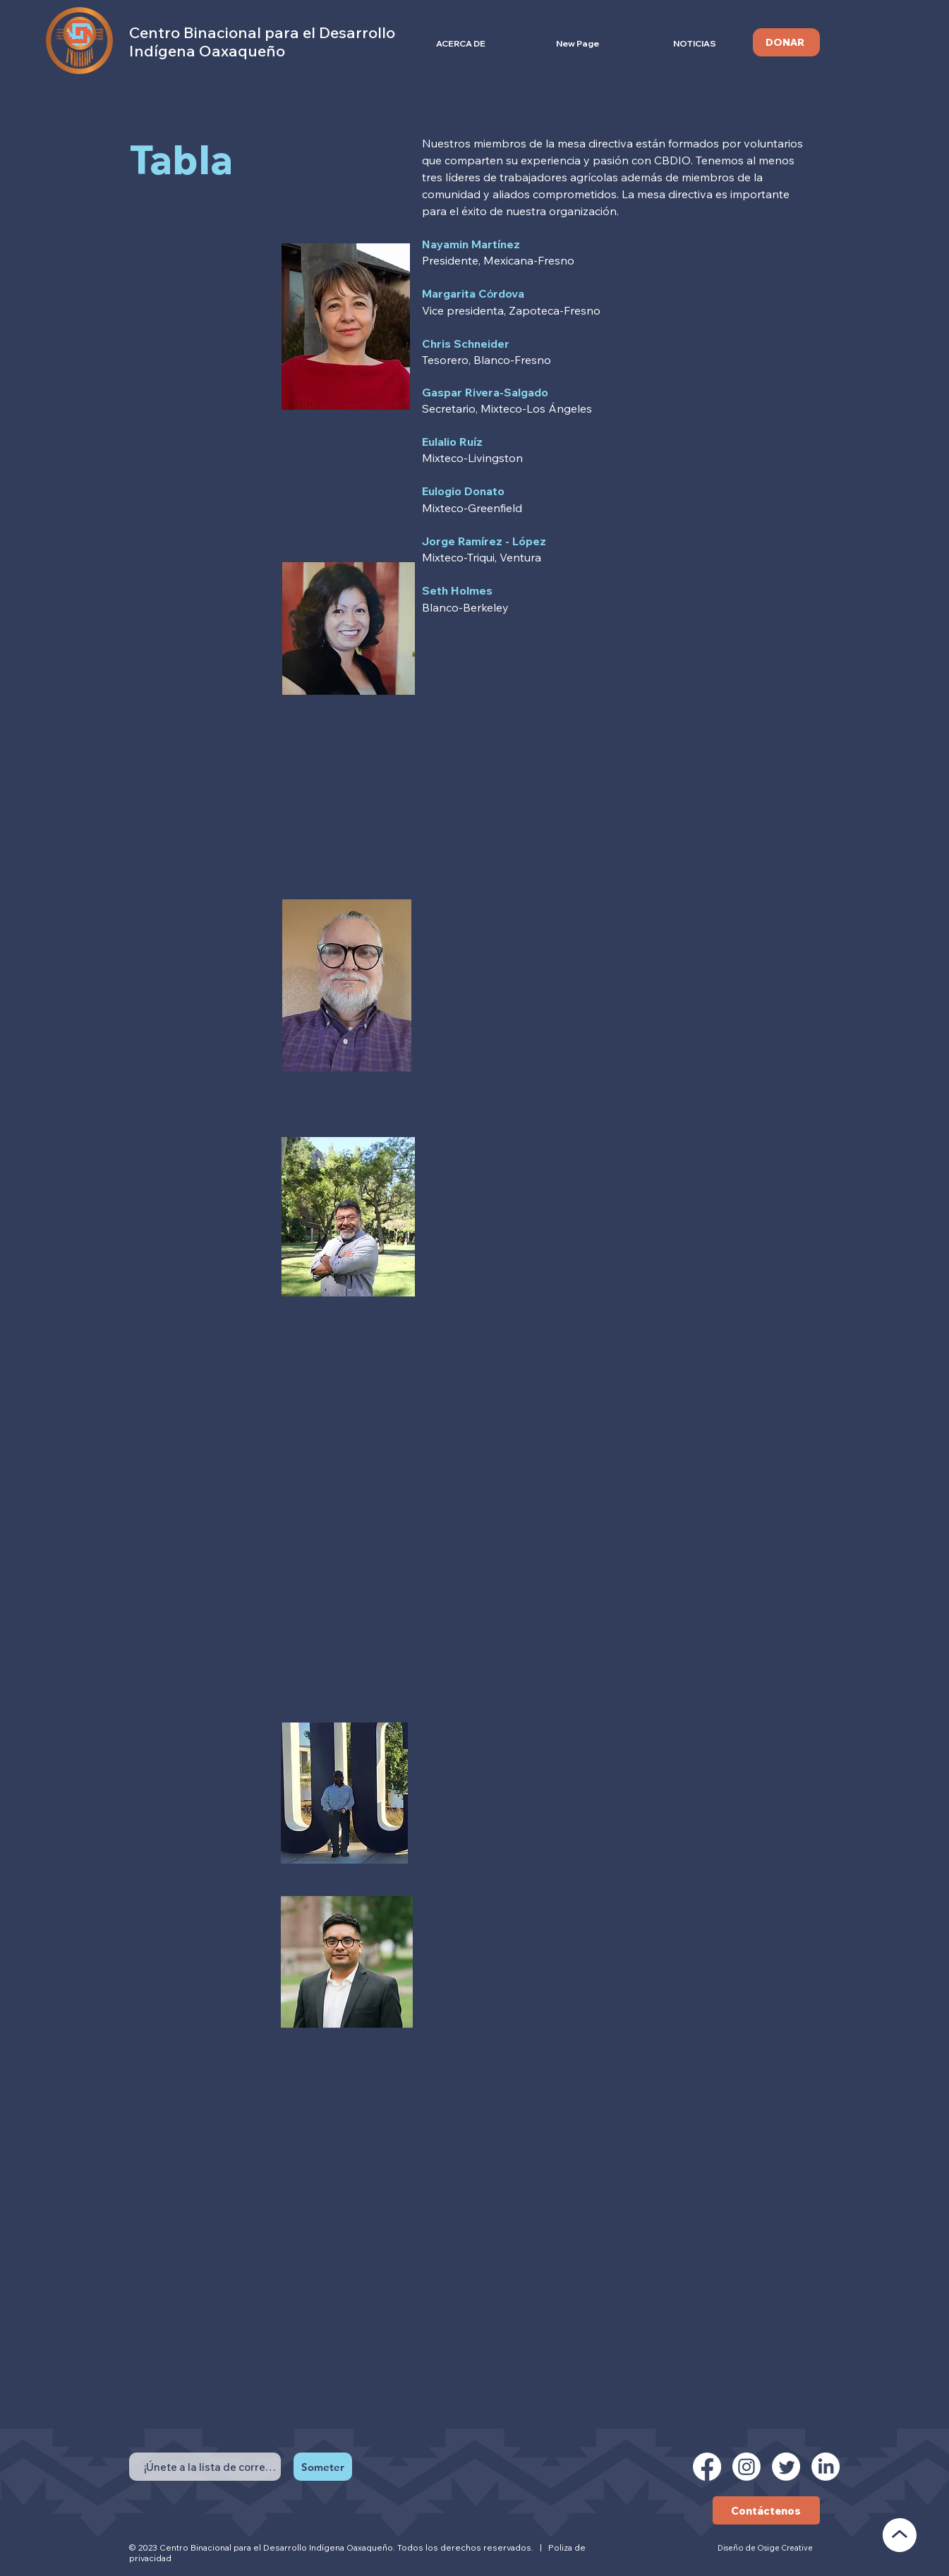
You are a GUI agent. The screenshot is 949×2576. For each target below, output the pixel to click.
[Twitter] (786, 2467)
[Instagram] (746, 2467)
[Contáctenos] (766, 2510)
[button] (460, 43)
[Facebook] (707, 2467)
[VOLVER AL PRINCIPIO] (899, 2535)
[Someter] (323, 2467)
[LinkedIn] (825, 2467)
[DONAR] (786, 42)
